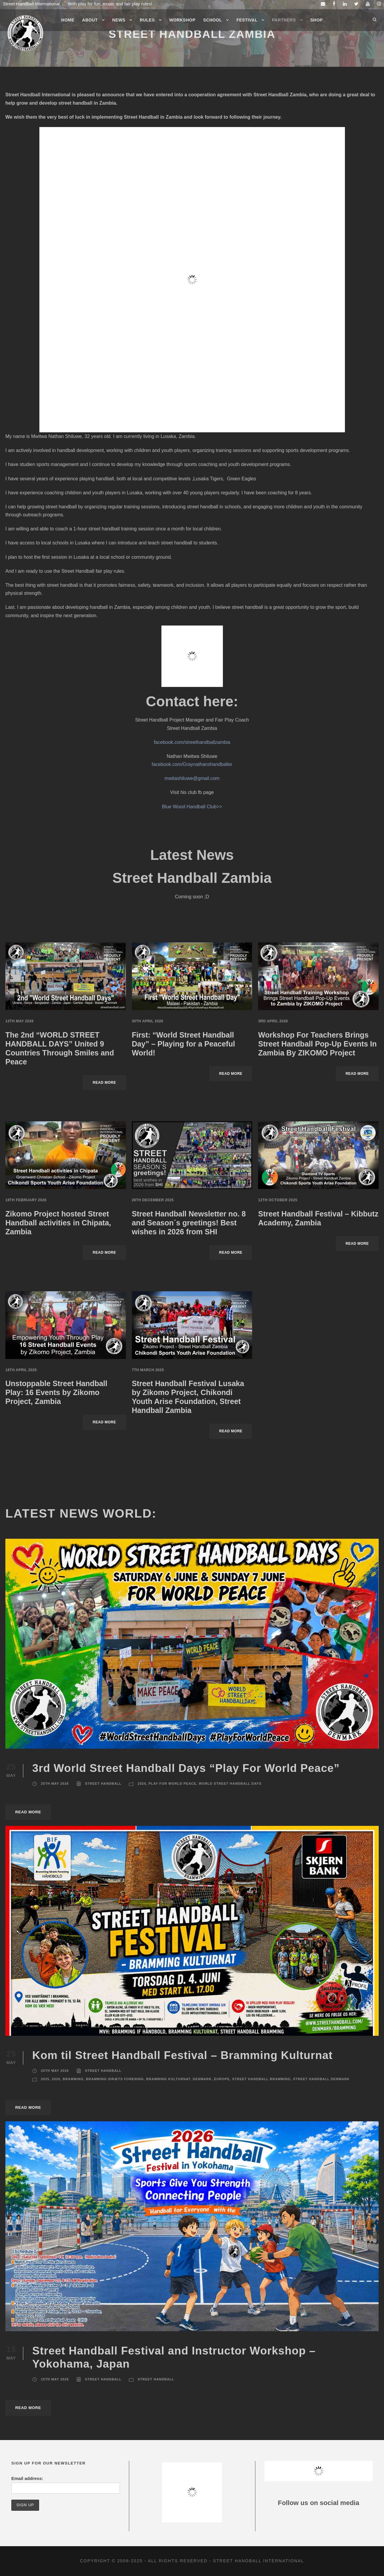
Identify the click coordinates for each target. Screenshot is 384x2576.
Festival (246, 20)
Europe (221, 2079)
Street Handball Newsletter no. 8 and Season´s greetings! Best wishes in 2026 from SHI (189, 1223)
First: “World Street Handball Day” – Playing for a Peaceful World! (183, 1044)
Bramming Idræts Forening (115, 2079)
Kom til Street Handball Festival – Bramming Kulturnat (184, 2055)
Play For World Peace (172, 1783)
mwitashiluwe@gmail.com (191, 778)
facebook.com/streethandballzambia (192, 742)
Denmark (202, 2079)
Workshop (182, 20)
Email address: (27, 2478)
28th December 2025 (153, 1200)
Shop (316, 20)
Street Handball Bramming (261, 2079)
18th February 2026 (26, 1200)
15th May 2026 (55, 2379)
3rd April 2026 (273, 1021)
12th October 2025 (277, 1200)
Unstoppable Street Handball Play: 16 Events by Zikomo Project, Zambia (56, 1392)
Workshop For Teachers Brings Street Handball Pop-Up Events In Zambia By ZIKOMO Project (317, 1044)
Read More (104, 1082)
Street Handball (103, 1783)
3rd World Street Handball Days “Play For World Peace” (186, 1768)
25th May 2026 (55, 1783)
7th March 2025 (148, 1370)
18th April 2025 (21, 1370)
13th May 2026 (19, 1021)
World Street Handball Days (230, 1783)
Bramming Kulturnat (168, 2079)
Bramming (73, 2079)
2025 (45, 2079)
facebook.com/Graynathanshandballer (192, 764)
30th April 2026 (148, 1021)
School (212, 20)
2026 (142, 1783)
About (90, 20)
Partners (284, 20)
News (118, 20)
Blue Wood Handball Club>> (192, 806)
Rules (147, 20)
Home (67, 20)
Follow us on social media (318, 2503)
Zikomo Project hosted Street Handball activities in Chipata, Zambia (58, 1223)
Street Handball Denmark (321, 2079)
